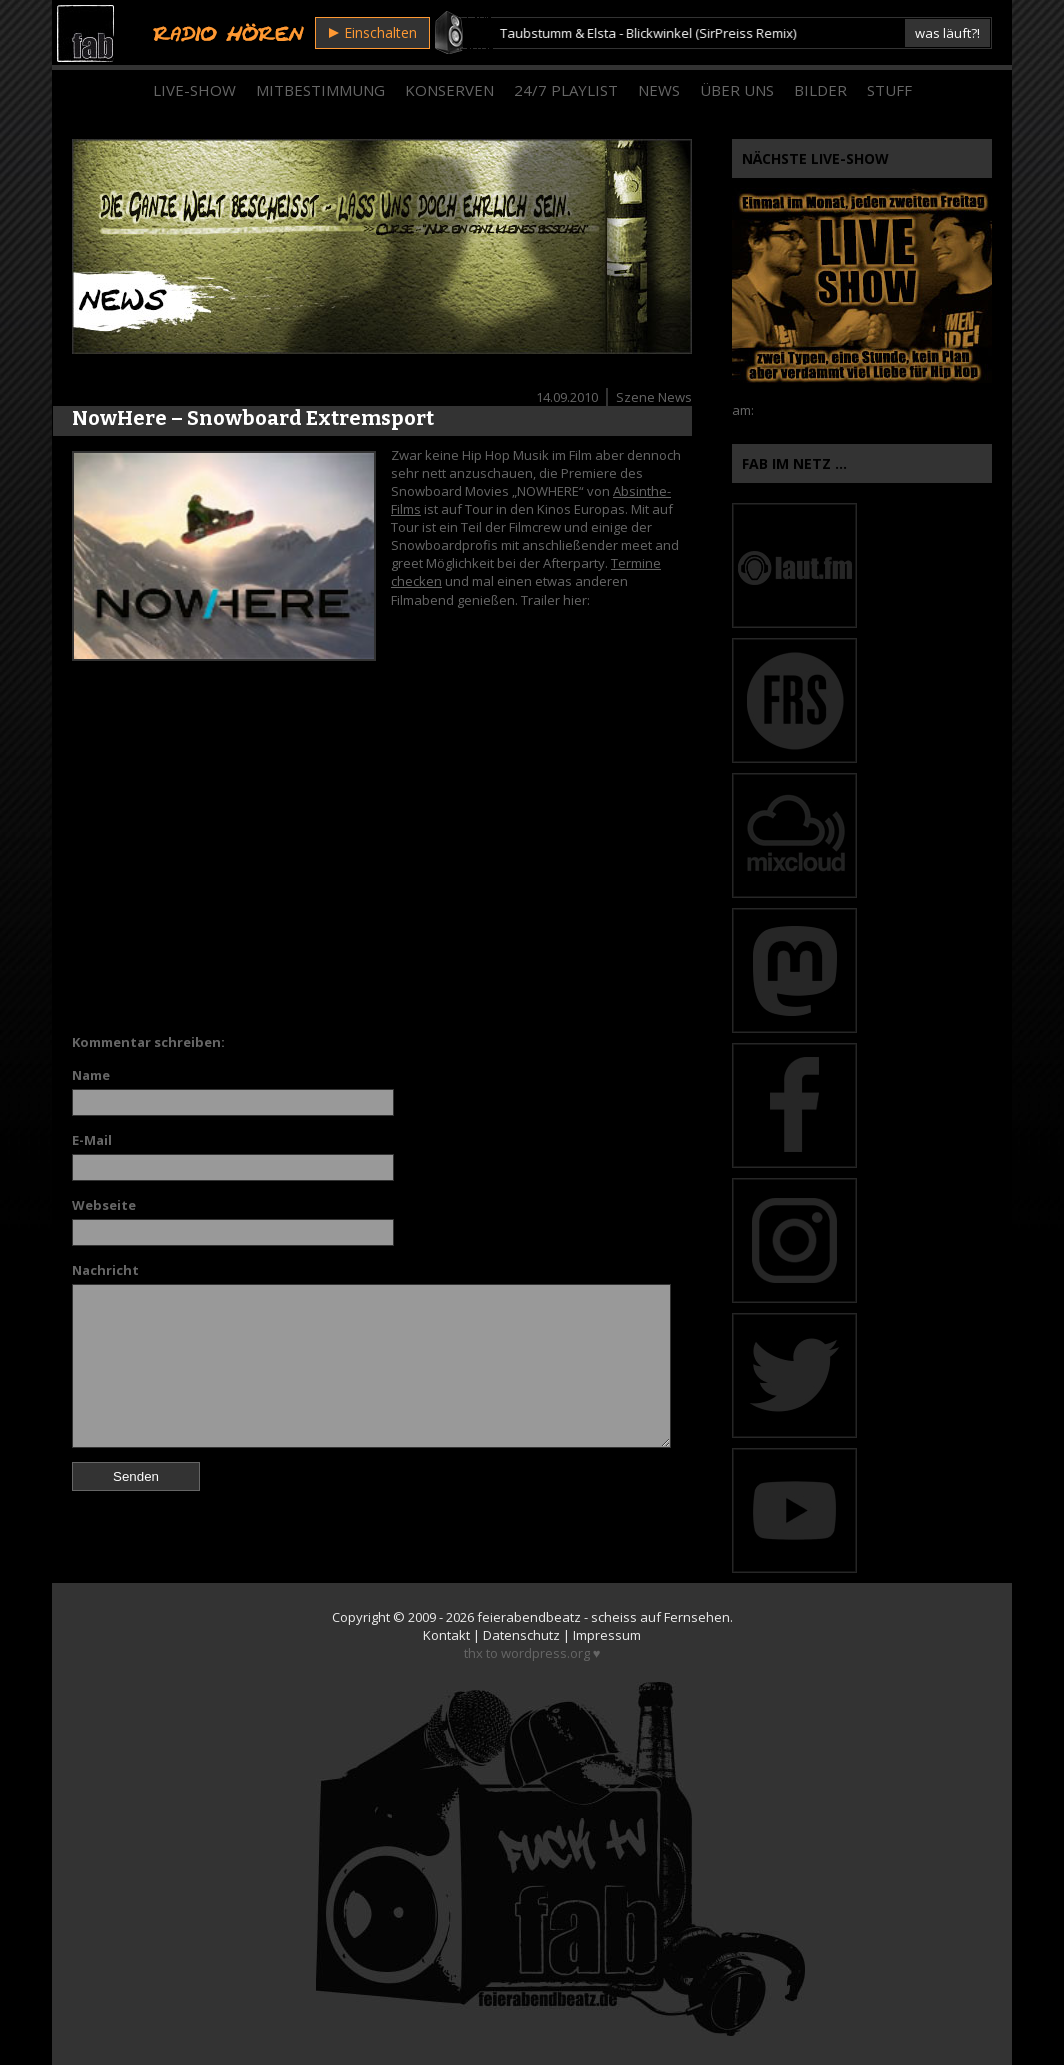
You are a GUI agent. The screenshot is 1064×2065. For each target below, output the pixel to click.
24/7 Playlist (566, 90)
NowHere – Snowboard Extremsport (253, 418)
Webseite (104, 1205)
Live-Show (194, 90)
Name (91, 1075)
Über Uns (737, 90)
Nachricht (105, 1270)
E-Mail (92, 1140)
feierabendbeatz (529, 1617)
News (659, 90)
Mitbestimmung (320, 90)
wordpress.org (545, 1653)
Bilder (820, 90)
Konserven (449, 90)
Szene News (654, 397)
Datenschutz (521, 1635)
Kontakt (446, 1635)
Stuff (889, 90)
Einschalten (373, 32)
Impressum (607, 1635)
